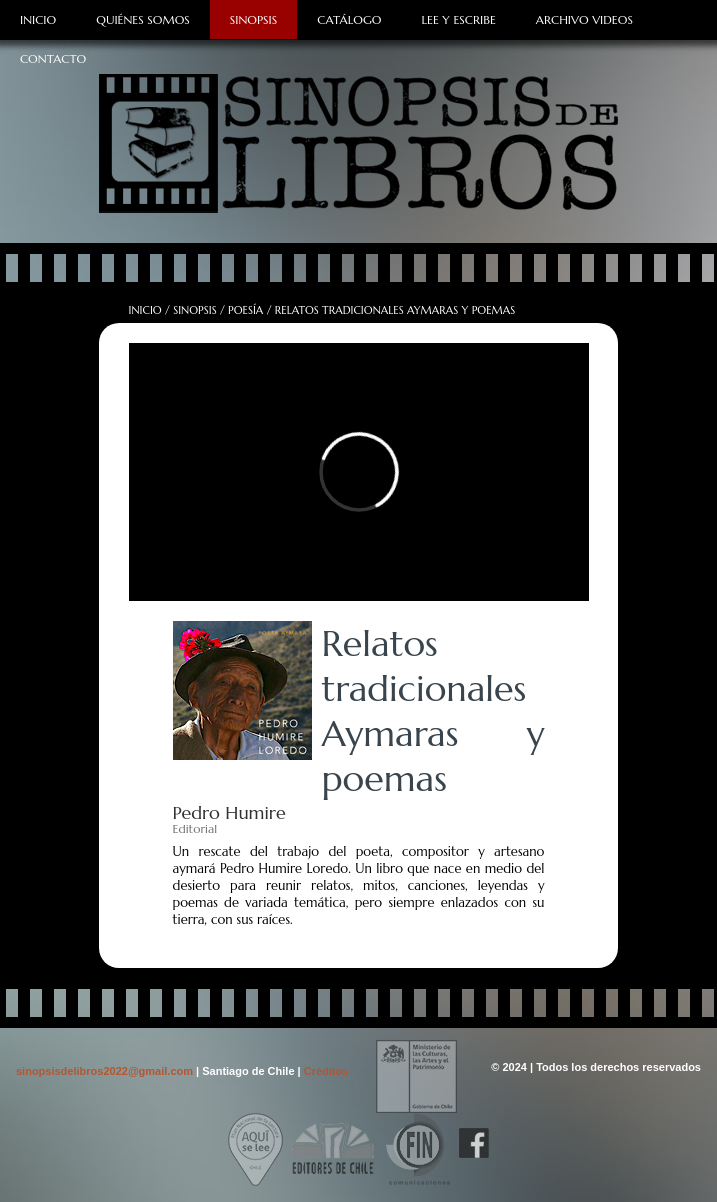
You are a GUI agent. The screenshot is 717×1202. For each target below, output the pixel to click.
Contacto (53, 58)
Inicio (38, 19)
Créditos (326, 1071)
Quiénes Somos (143, 19)
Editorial (195, 828)
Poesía (245, 310)
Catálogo (349, 19)
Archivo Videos (584, 19)
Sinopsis (253, 19)
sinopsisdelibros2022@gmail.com (106, 1071)
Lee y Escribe (458, 19)
